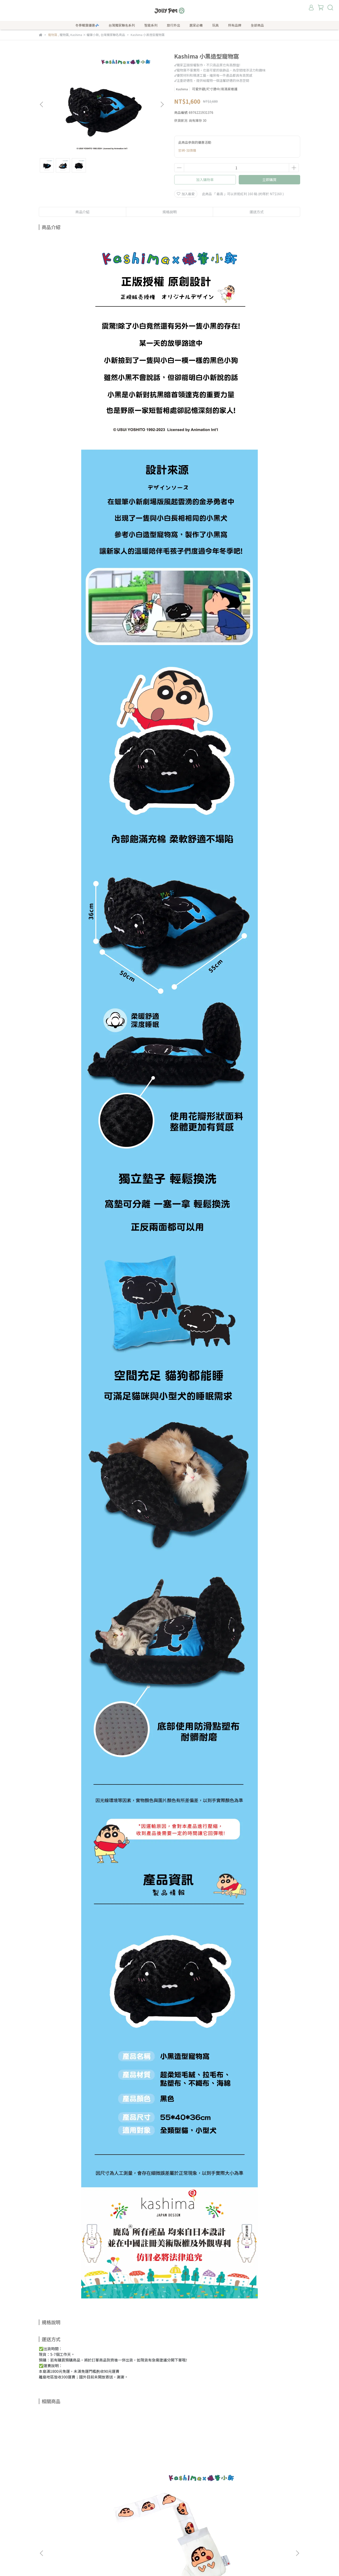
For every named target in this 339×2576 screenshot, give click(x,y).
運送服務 (137, 2524)
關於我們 (137, 2517)
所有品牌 (234, 25)
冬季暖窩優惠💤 (87, 25)
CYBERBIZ (134, 2564)
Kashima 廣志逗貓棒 (256, 2468)
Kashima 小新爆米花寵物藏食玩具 (136, 2471)
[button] (162, 104)
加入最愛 (186, 193)
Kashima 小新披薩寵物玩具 (198, 2468)
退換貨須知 (138, 2545)
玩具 (215, 25)
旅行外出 (173, 25)
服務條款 (137, 2531)
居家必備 (196, 25)
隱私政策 (137, 2538)
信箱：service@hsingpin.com (62, 2535)
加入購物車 (205, 179)
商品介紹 (82, 211)
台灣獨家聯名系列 (122, 25)
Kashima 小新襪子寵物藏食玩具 (73, 2471)
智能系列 (150, 25)
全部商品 (257, 25)
